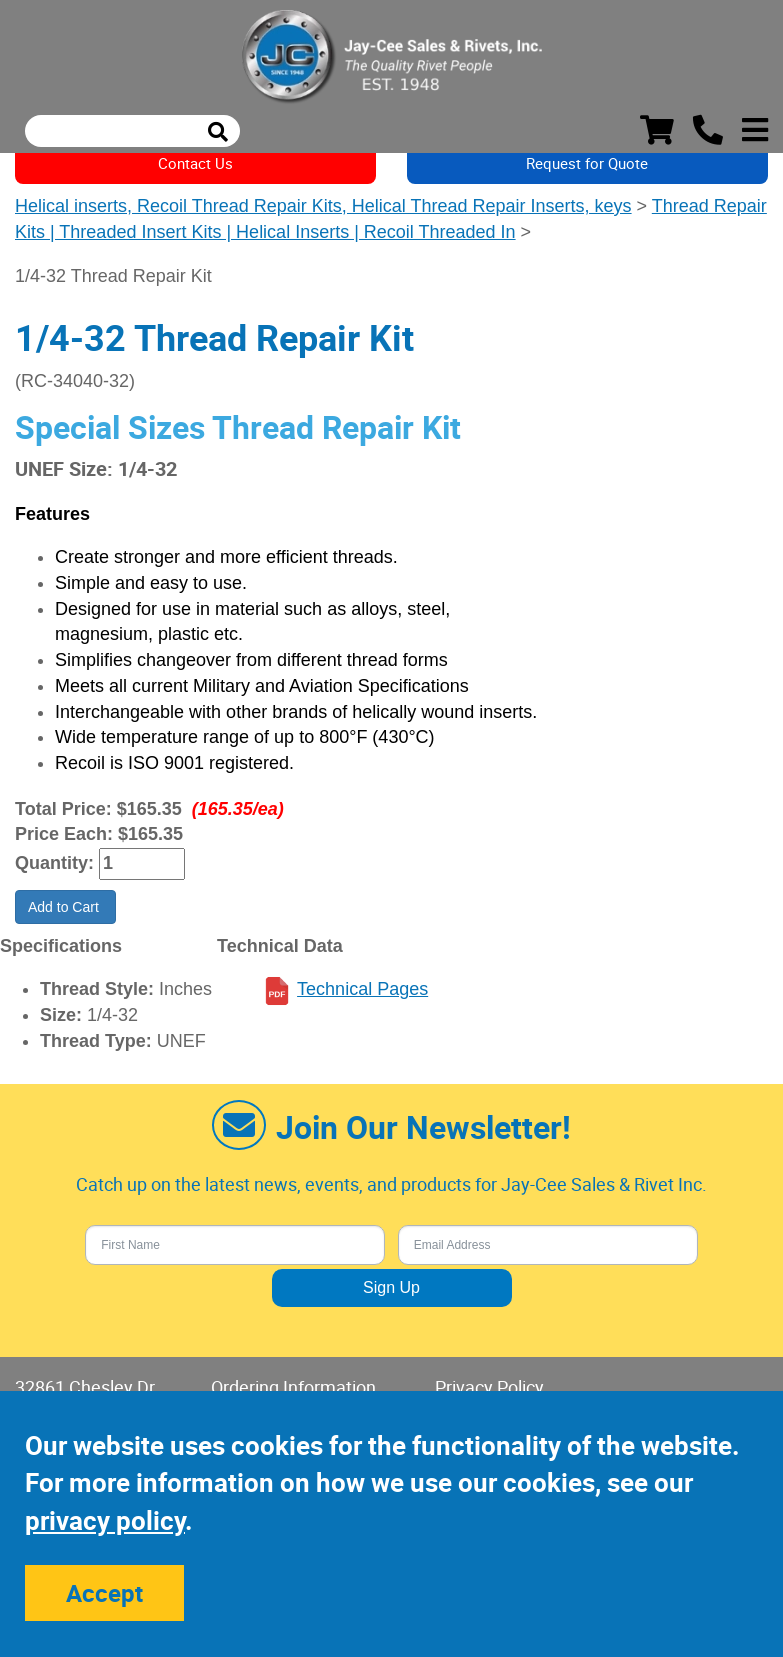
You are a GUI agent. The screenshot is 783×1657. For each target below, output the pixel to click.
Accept (104, 1593)
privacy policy (105, 1520)
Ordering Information (293, 1387)
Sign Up (391, 1287)
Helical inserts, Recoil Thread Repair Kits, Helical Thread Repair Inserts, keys (323, 206)
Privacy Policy (489, 1387)
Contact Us (195, 163)
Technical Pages (362, 989)
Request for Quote (587, 163)
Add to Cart (65, 907)
